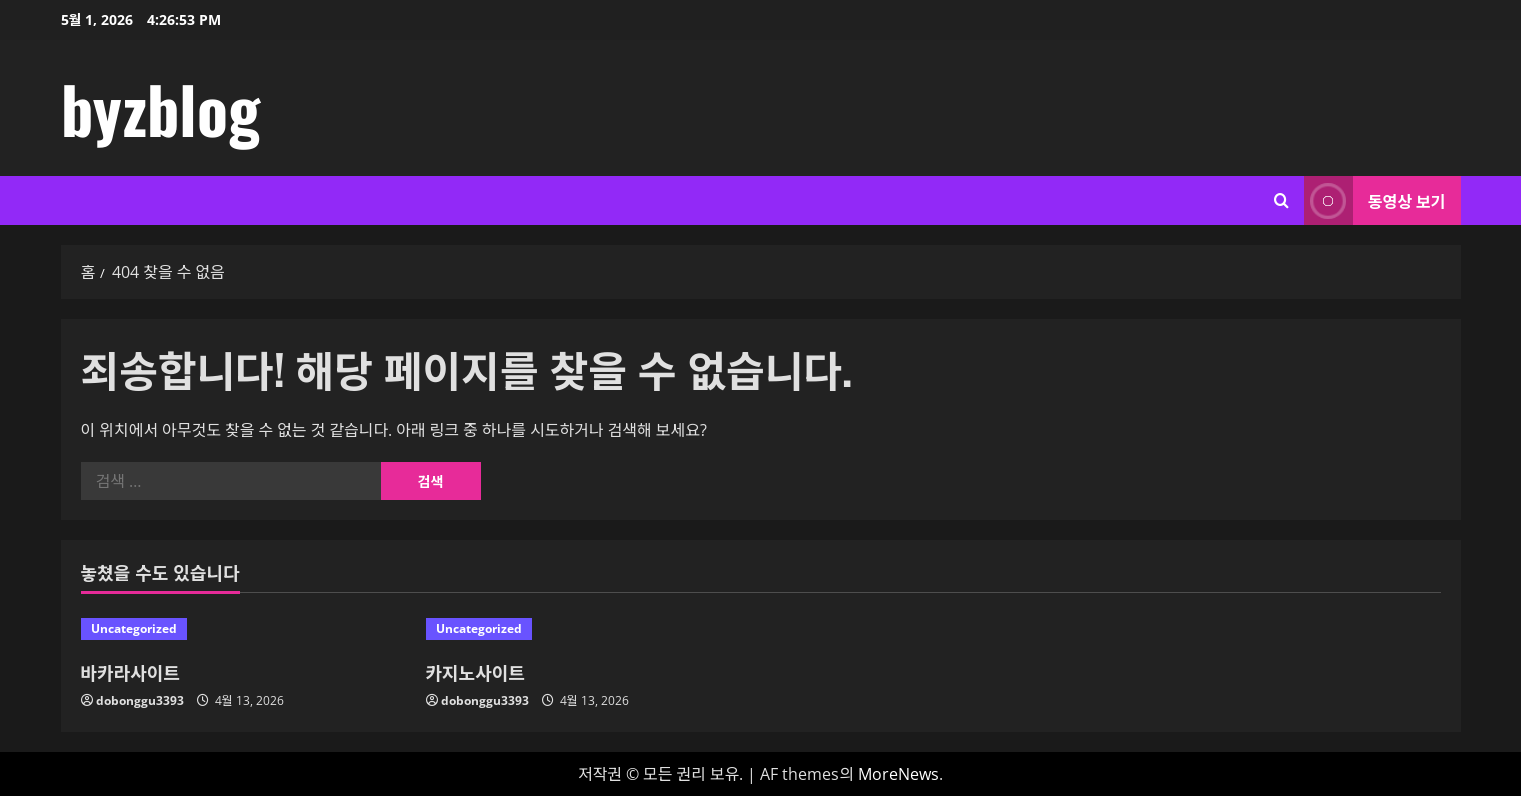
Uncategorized (134, 628)
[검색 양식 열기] (1281, 200)
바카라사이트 (130, 672)
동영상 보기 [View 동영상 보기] (1375, 200)
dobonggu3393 (140, 700)
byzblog (160, 108)
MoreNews (898, 774)
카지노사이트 (475, 672)
